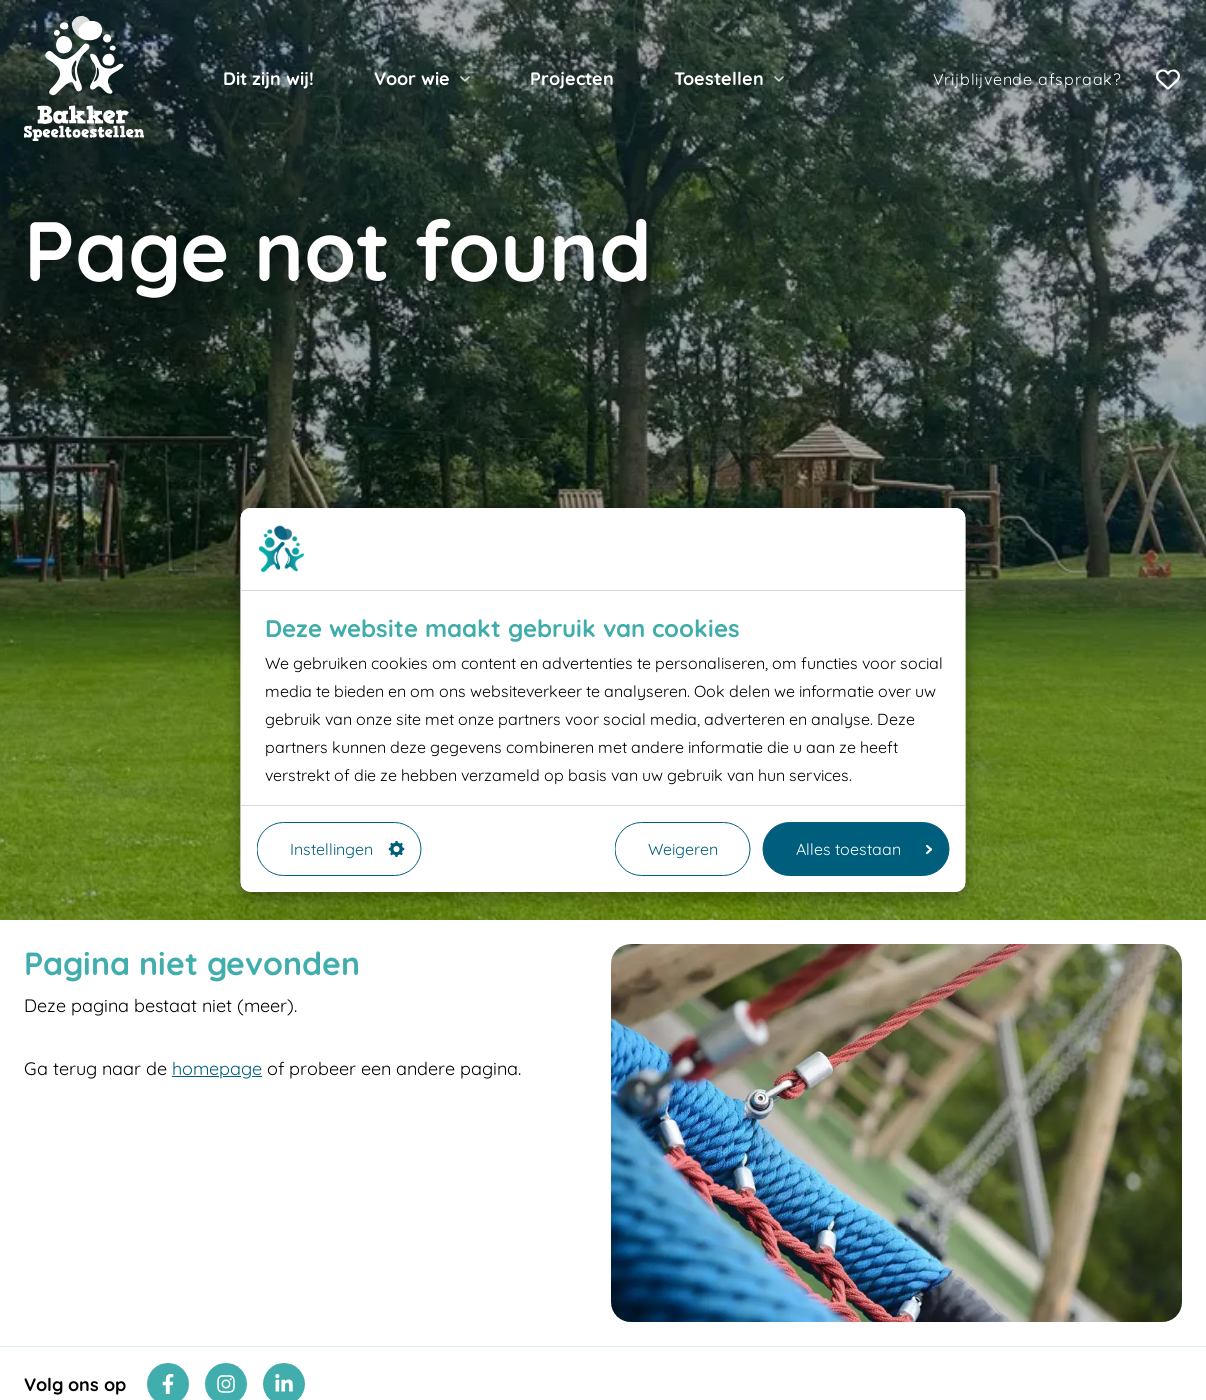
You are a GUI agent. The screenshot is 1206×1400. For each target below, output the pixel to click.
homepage (217, 1068)
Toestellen (719, 78)
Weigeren (683, 849)
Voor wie (412, 78)
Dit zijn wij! (268, 78)
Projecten (572, 78)
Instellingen (347, 849)
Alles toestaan (864, 849)
